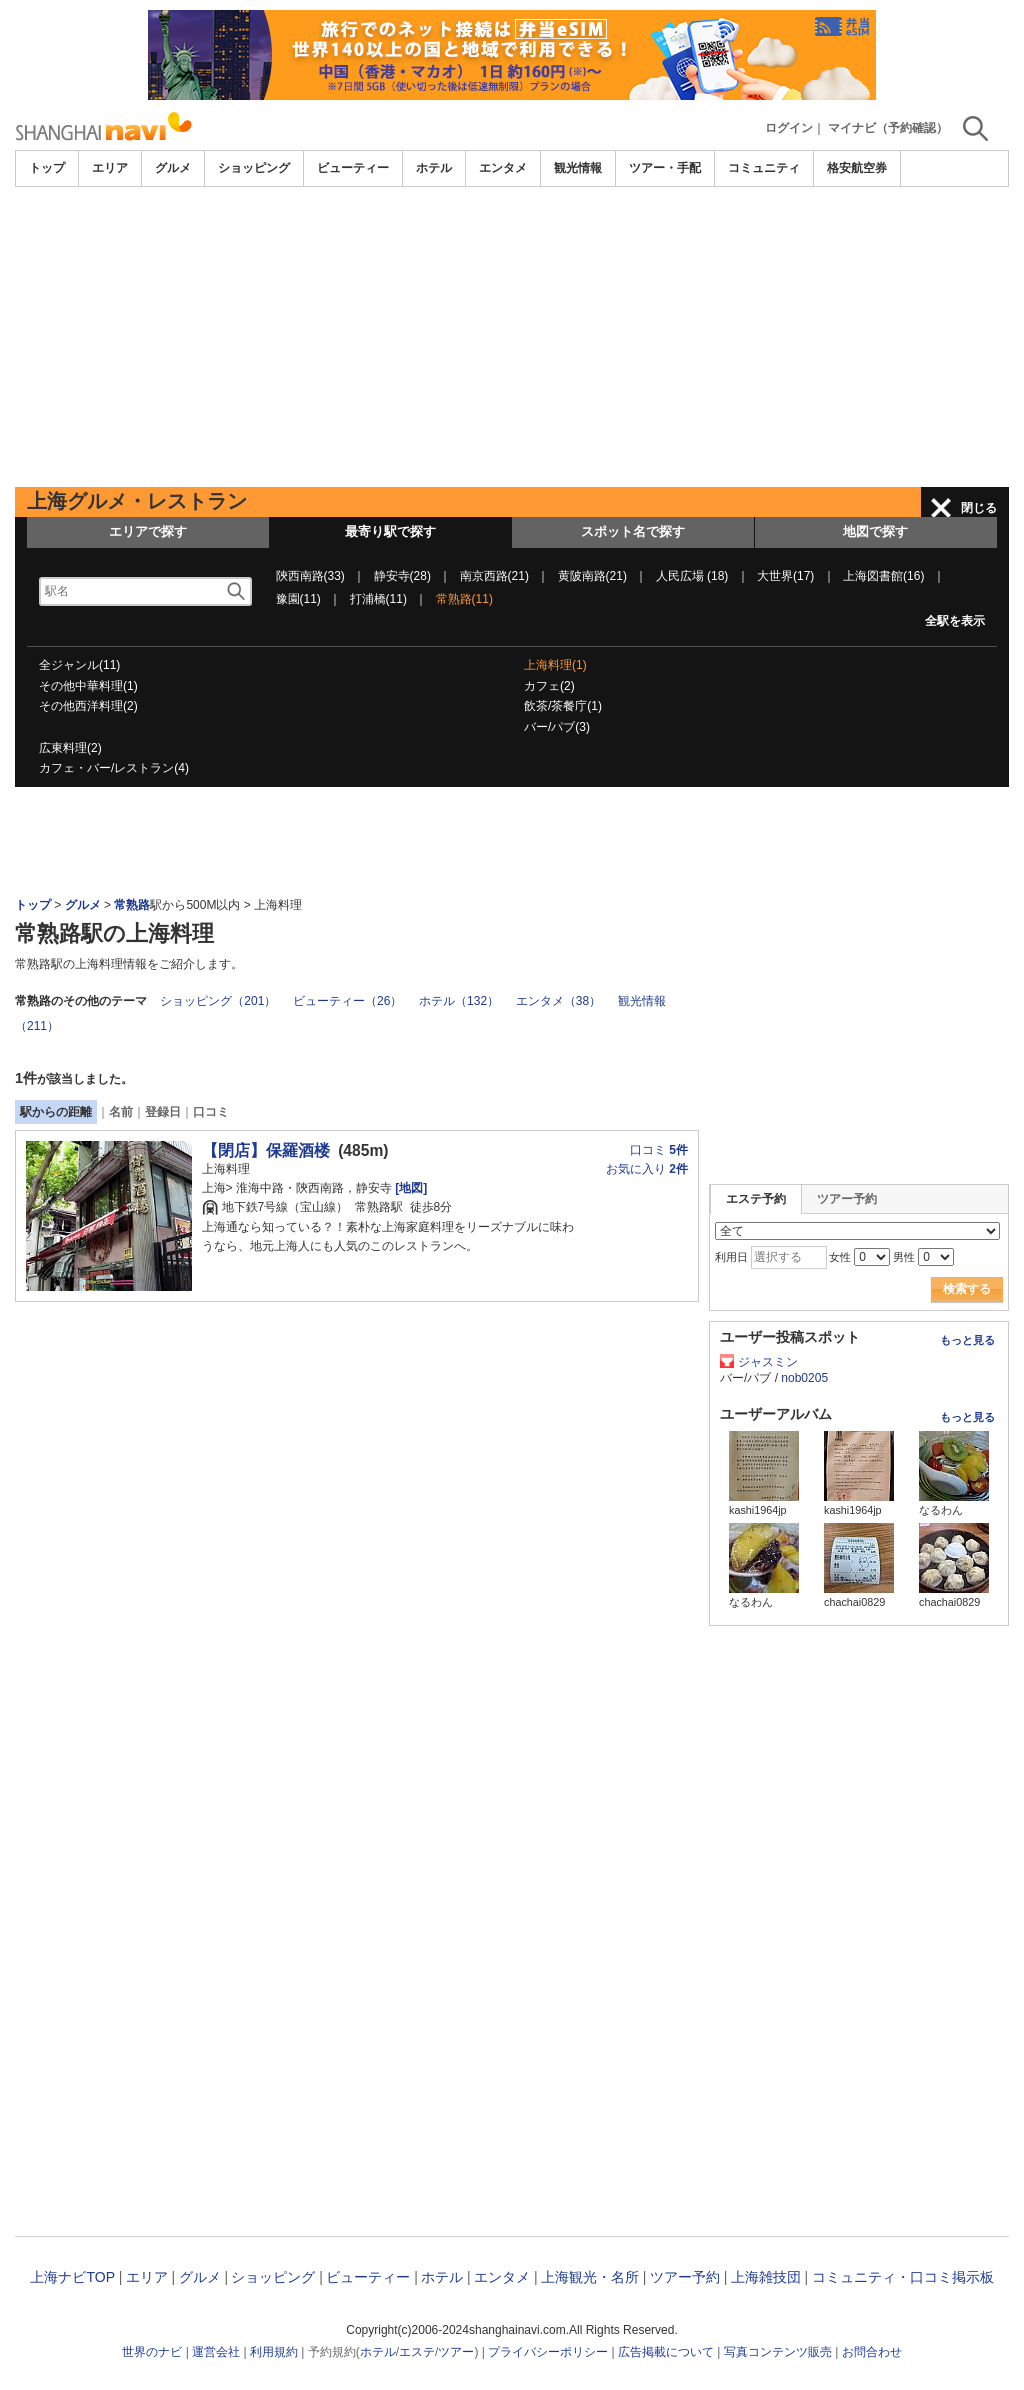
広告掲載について (666, 2352)
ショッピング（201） (218, 1001)
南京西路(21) (494, 576)
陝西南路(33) (310, 576)
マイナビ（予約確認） (888, 128)
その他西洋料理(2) (88, 706)
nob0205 (804, 1378)
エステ (417, 2352)
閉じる (979, 508)
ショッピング (254, 168)
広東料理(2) (70, 748)
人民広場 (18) (692, 576)
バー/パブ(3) (557, 727)
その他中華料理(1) (88, 686)
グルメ (173, 168)
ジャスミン (768, 1362)
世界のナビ (152, 2352)
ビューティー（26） (347, 1001)
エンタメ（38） (558, 1001)
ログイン (789, 128)
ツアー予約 (847, 1199)
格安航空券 (857, 168)
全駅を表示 (955, 621)
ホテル (434, 168)
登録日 (163, 1112)
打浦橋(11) (378, 599)
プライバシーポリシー (548, 2352)
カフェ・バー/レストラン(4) (114, 768)
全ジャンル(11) (79, 665)
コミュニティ (764, 168)
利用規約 (274, 2352)
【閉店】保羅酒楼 (266, 1150)
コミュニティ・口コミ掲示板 (903, 2277)
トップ (47, 168)
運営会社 (216, 2352)
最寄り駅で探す (390, 531)
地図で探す (875, 531)
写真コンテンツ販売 (778, 2352)
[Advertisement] (512, 337)
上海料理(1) (555, 665)
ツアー (456, 2352)
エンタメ (503, 168)
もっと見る (967, 1340)
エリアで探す (148, 531)
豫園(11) (298, 599)
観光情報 (578, 168)
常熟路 (132, 905)
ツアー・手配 (665, 168)
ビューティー (353, 168)
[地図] (409, 1188)
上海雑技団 (766, 2277)
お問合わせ (872, 2352)
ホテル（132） (459, 1001)
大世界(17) (785, 576)
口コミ (211, 1112)
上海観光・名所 (590, 2277)
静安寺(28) (402, 576)
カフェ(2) (549, 686)
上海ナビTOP (72, 2277)
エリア (110, 168)
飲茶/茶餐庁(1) (563, 706)
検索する (967, 1289)
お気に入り (647, 1169)
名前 (121, 1112)
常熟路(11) (464, 599)
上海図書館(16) (883, 576)
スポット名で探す (633, 531)
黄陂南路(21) (592, 576)
